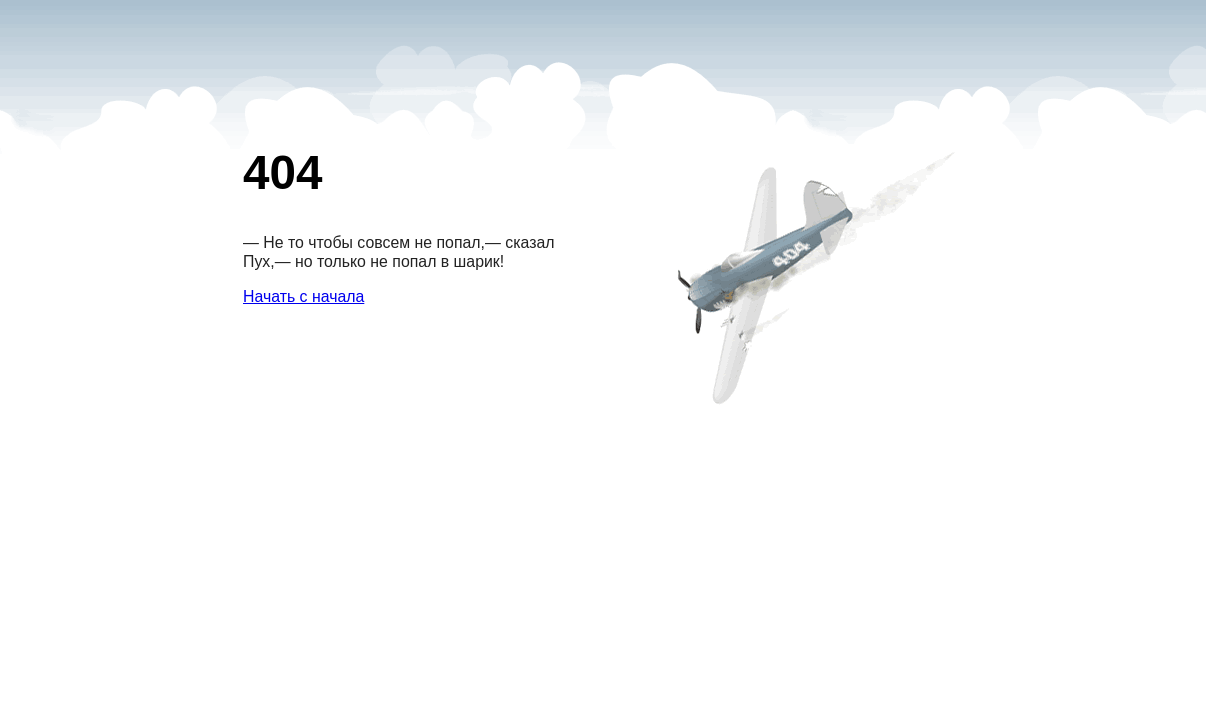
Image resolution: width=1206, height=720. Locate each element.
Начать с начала (303, 296)
